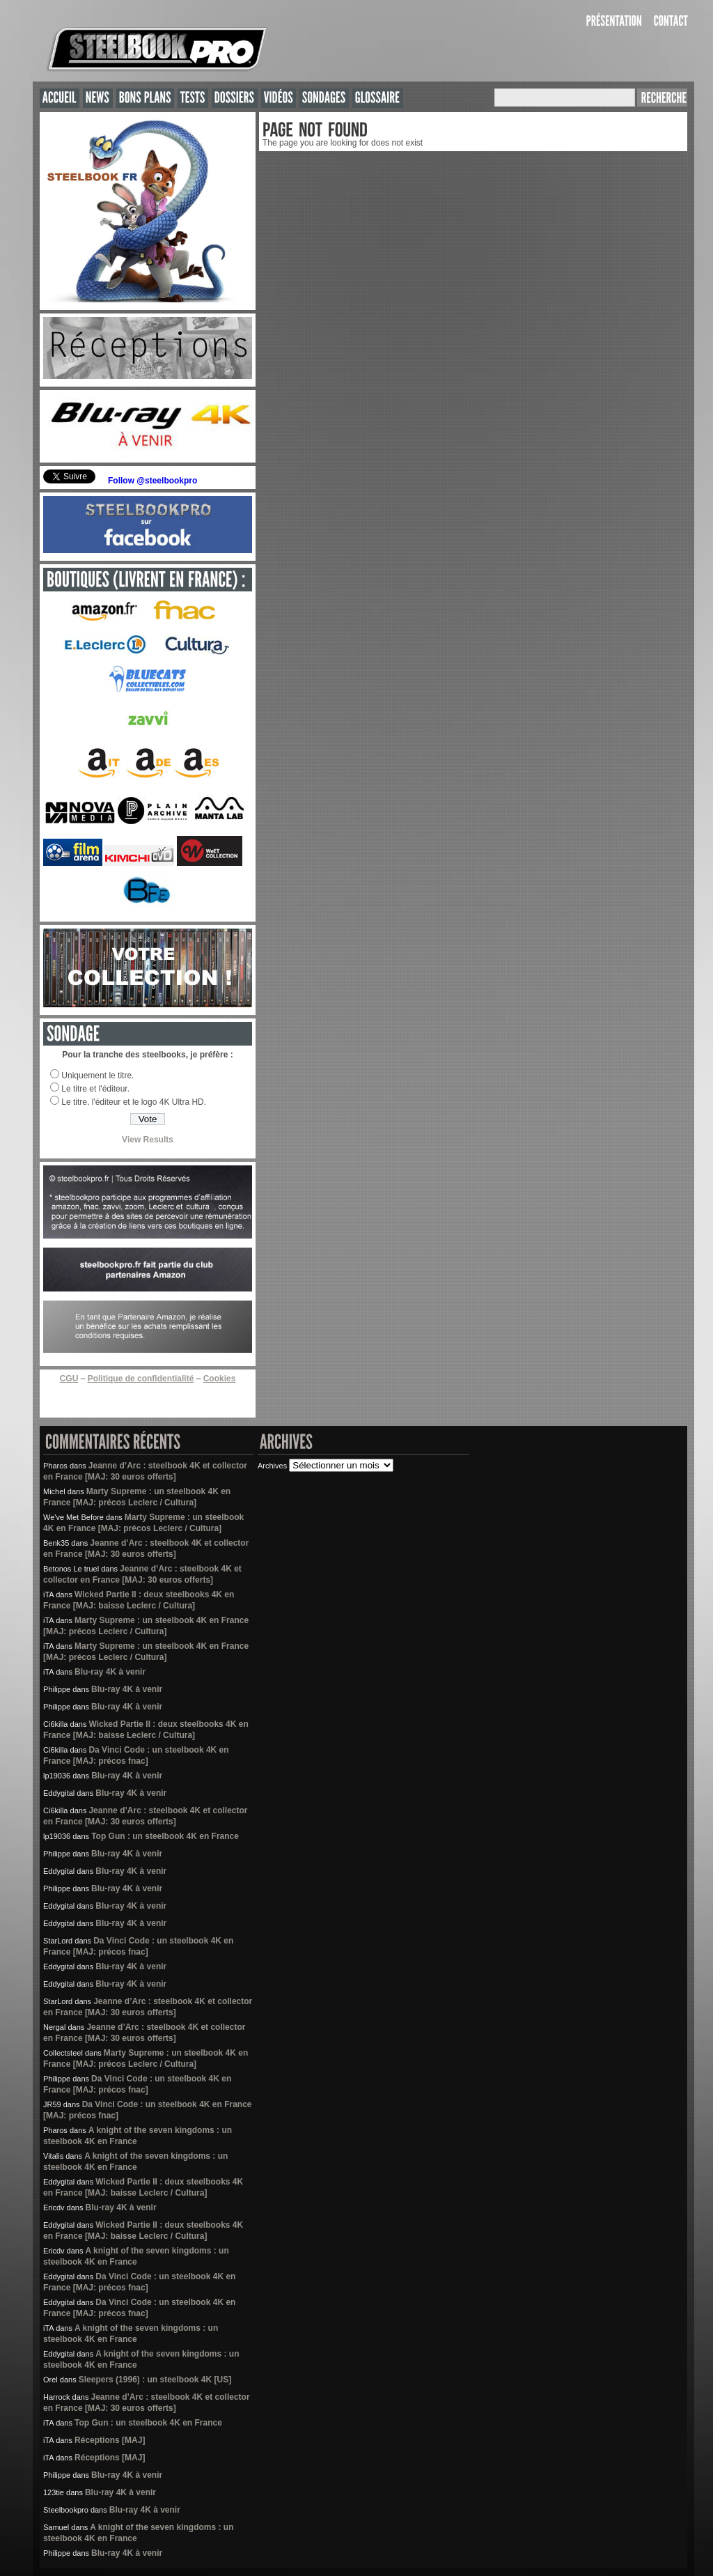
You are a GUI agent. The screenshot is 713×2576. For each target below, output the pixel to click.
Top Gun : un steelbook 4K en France (165, 1836)
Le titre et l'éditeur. (95, 1089)
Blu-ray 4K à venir (110, 1672)
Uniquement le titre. (97, 1075)
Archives (272, 1465)
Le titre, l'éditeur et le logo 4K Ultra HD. (133, 1102)
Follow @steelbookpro (152, 481)
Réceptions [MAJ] (110, 2440)
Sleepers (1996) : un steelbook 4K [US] (155, 2379)
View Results (147, 1140)
